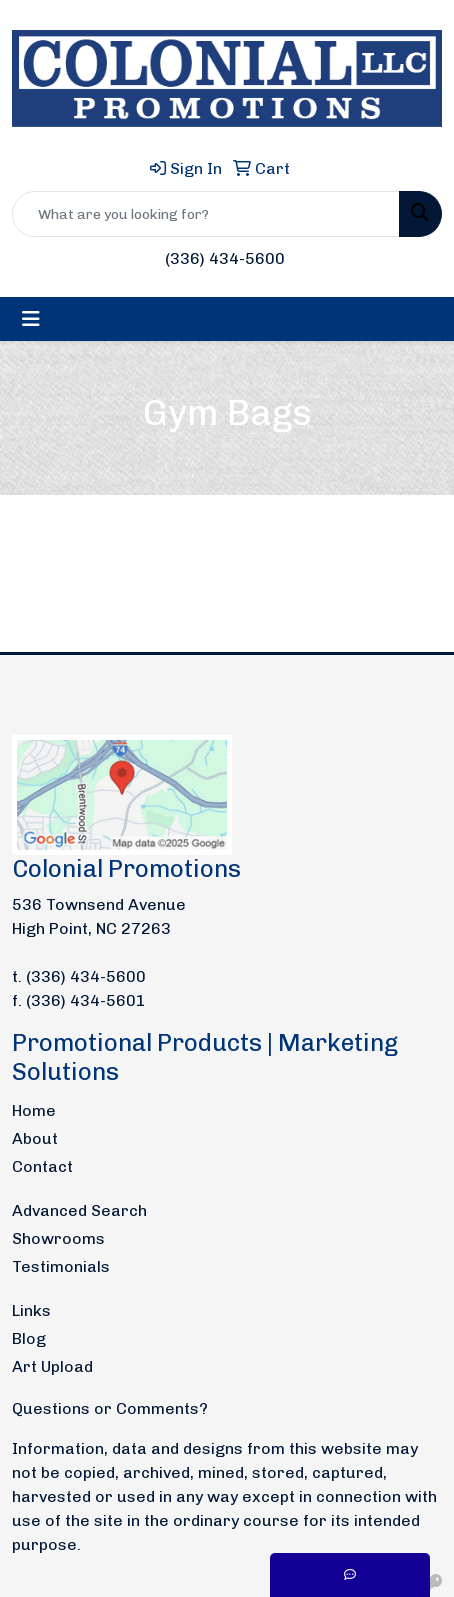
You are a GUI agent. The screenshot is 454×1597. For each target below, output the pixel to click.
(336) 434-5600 (225, 258)
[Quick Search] (206, 214)
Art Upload (52, 1366)
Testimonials (61, 1266)
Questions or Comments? (110, 1408)
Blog (29, 1338)
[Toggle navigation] (31, 319)
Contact (42, 1166)
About (35, 1138)
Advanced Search (79, 1210)
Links (31, 1310)
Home (34, 1110)
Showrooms (58, 1238)
